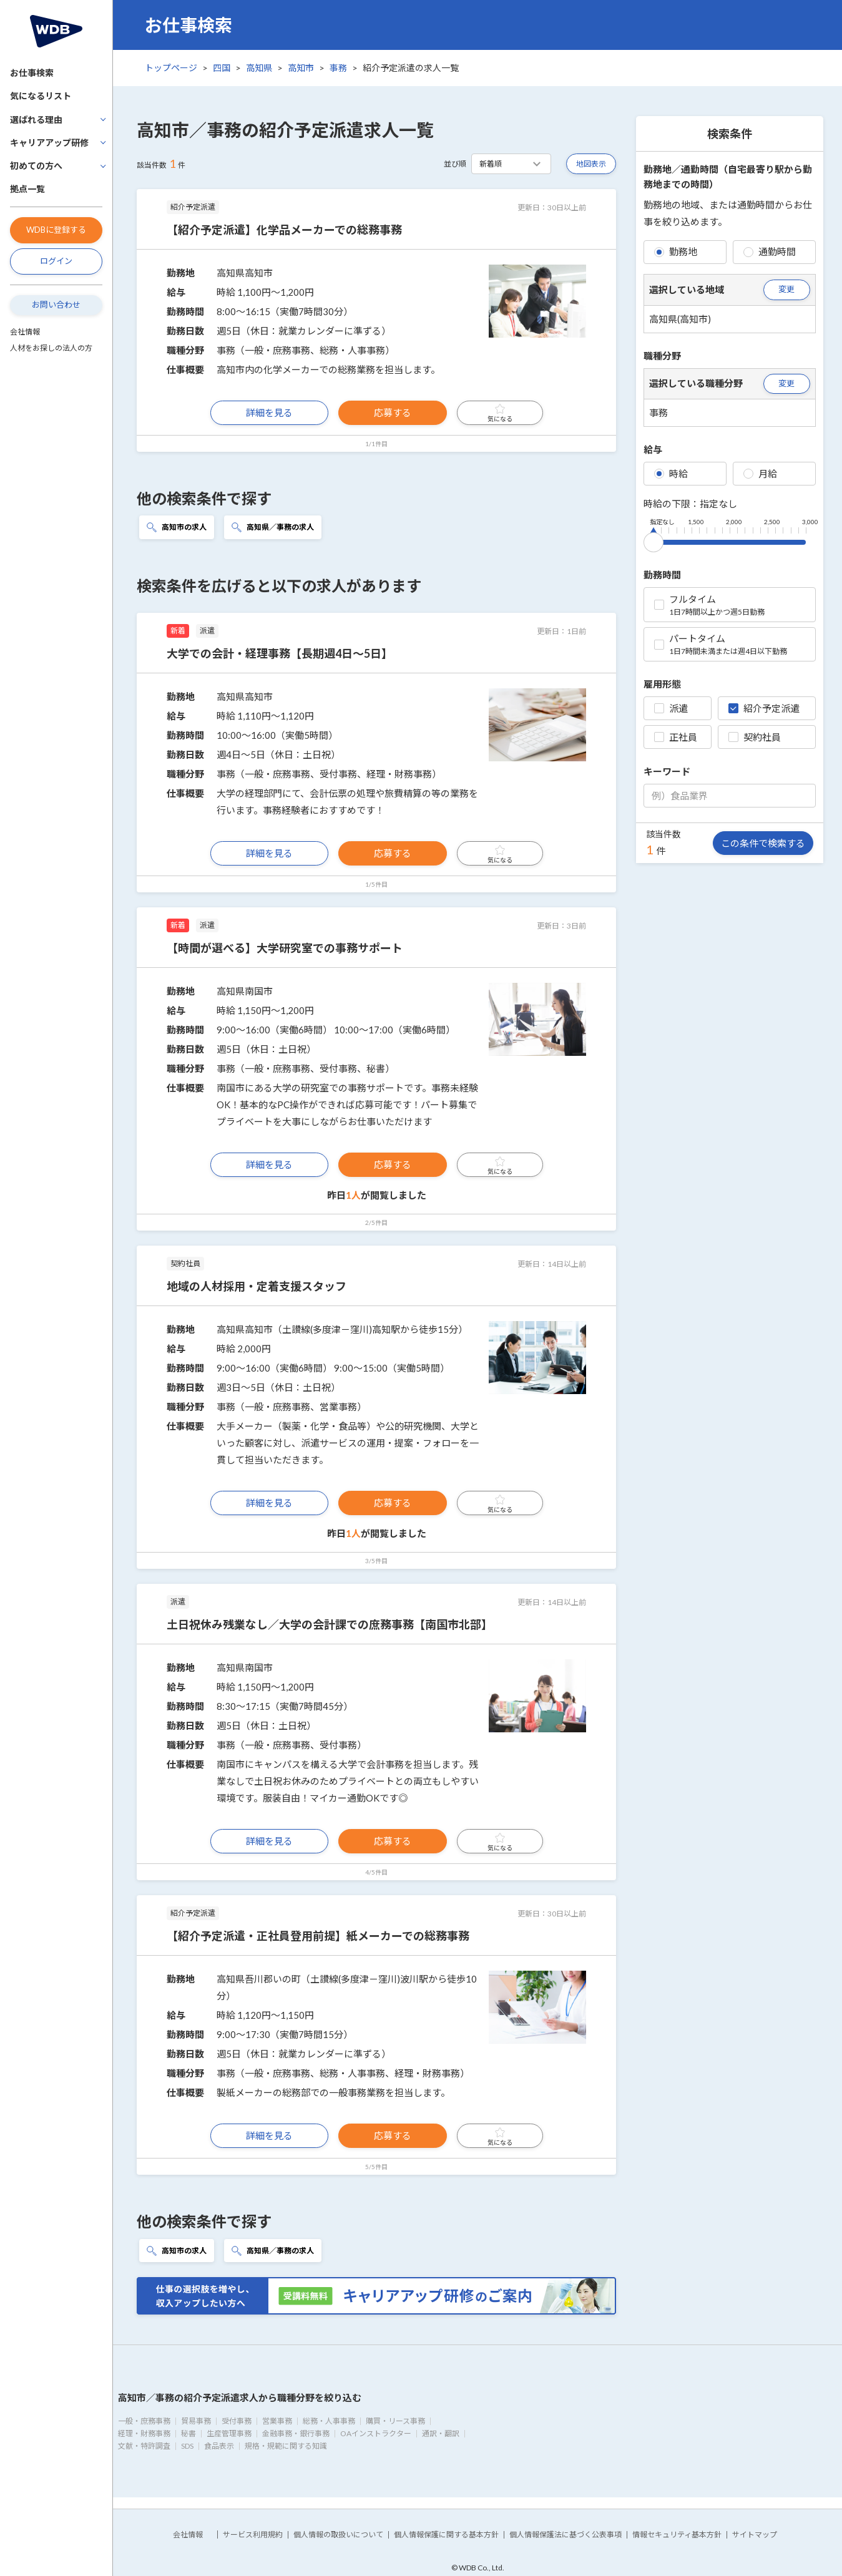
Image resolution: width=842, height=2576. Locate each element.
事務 (338, 67)
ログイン (56, 261)
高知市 (301, 67)
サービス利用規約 (253, 2534)
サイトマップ (754, 2534)
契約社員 (754, 737)
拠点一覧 (27, 188)
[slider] (653, 539)
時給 (671, 473)
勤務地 (675, 251)
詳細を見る (269, 412)
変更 (786, 289)
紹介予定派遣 (764, 708)
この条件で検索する (763, 843)
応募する (392, 412)
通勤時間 (769, 251)
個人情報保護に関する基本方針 (446, 2534)
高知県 (259, 67)
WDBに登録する (56, 230)
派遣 (671, 708)
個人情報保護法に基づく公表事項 (565, 2534)
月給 (760, 473)
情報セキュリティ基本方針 (677, 2534)
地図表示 (591, 163)
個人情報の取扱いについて (338, 2534)
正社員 (675, 737)
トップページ (171, 67)
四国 (221, 67)
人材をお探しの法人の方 (51, 348)
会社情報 (25, 331)
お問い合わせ (56, 305)
